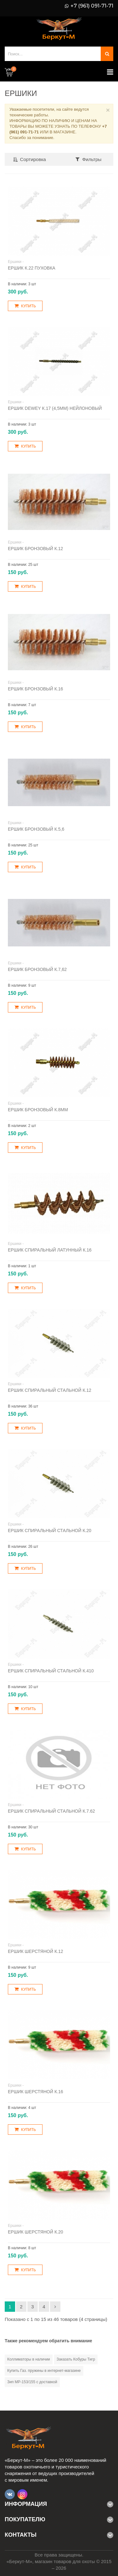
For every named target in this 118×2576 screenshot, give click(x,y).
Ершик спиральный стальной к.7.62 (51, 1811)
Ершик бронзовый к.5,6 (36, 829)
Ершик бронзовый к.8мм (38, 1109)
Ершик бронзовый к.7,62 (37, 969)
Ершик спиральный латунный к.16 (50, 1249)
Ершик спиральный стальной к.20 (49, 1530)
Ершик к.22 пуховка (31, 267)
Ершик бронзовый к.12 (35, 548)
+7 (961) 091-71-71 (91, 6)
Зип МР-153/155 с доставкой (32, 2382)
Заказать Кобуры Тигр (76, 2359)
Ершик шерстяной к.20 (35, 2231)
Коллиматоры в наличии (28, 2359)
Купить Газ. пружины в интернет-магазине (44, 2370)
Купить (25, 306)
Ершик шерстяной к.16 (35, 2091)
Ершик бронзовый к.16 (35, 688)
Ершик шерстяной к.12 (35, 1951)
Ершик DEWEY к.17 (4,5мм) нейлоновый (55, 408)
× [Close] (108, 110)
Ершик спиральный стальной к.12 (49, 1390)
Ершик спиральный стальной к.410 (51, 1670)
